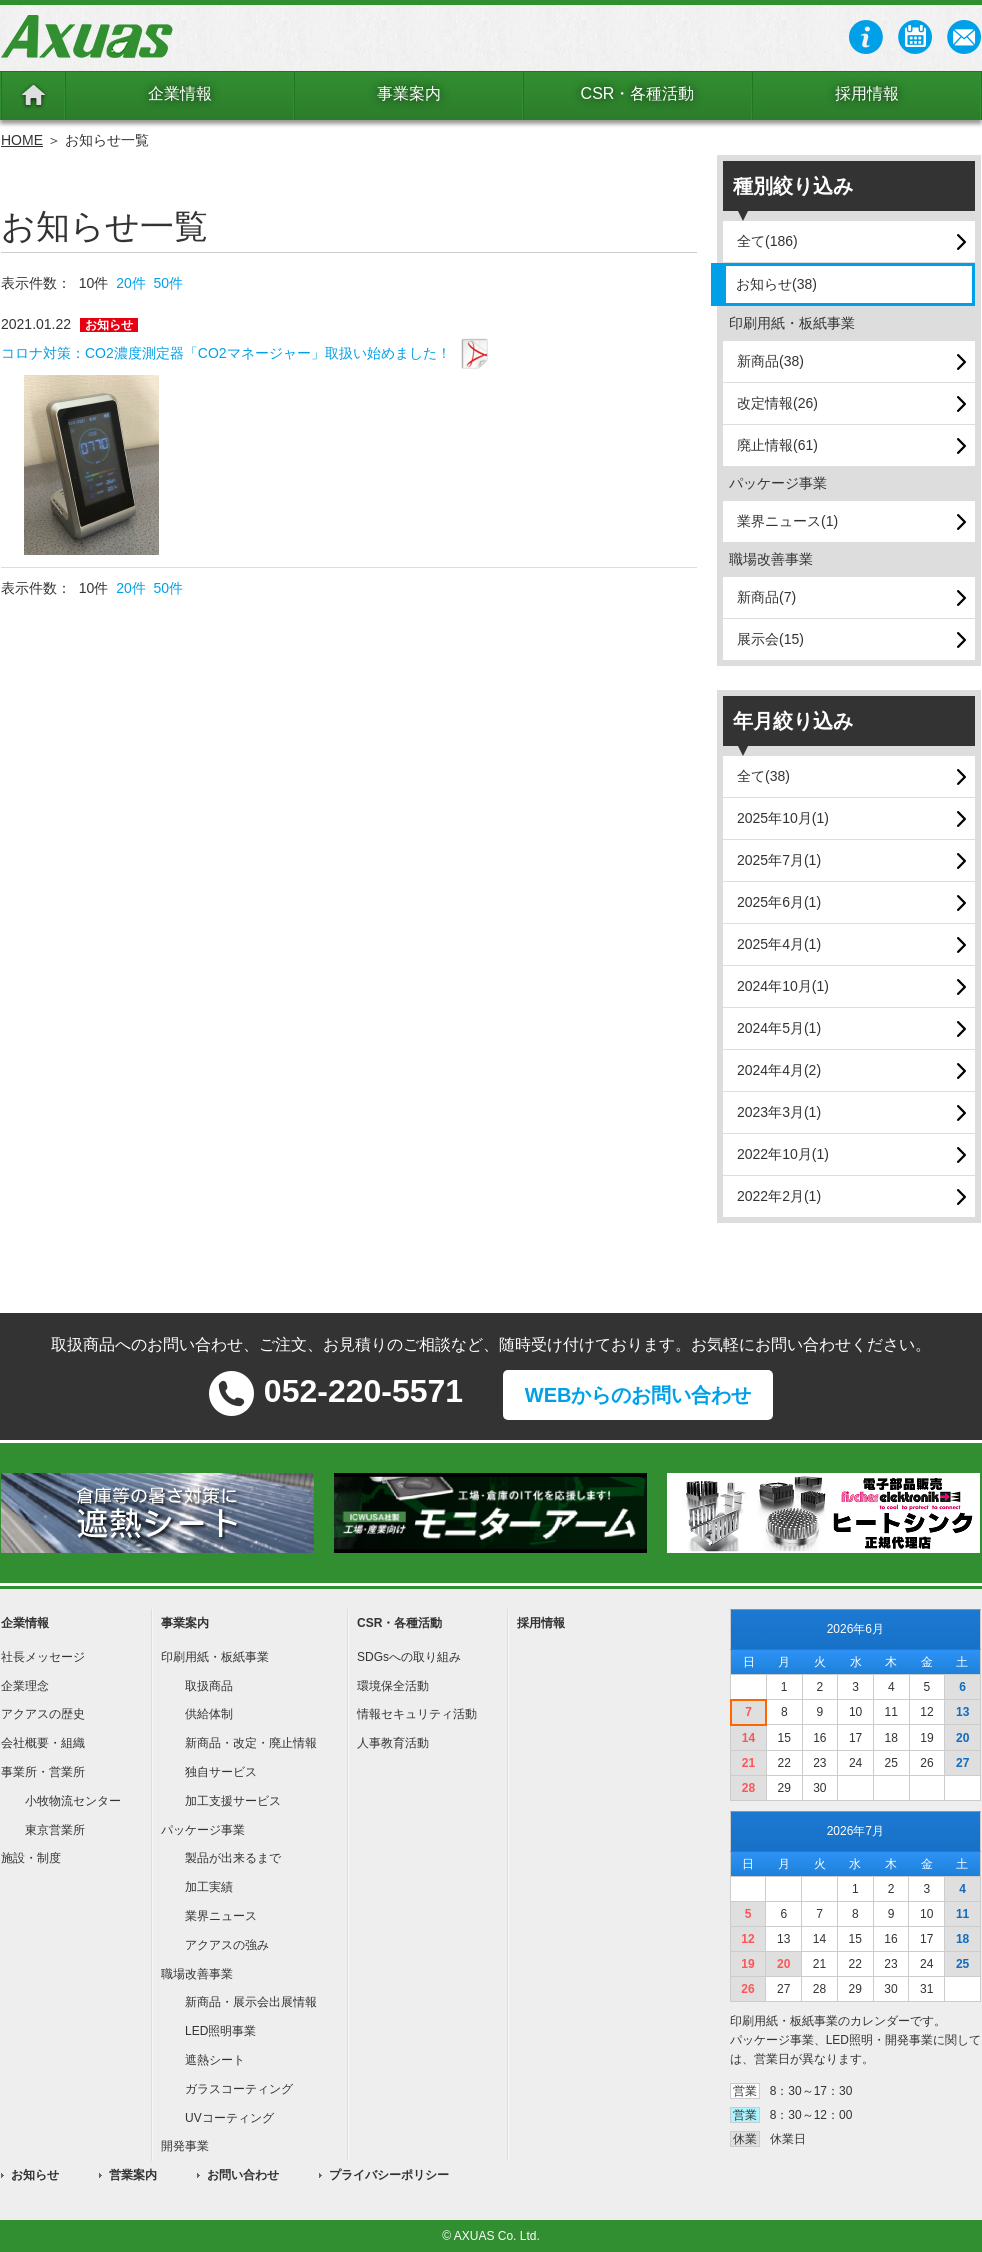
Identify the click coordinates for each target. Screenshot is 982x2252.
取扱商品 (209, 1686)
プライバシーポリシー (389, 2175)
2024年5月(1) (779, 1028)
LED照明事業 (220, 2031)
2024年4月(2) (779, 1070)
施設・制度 (31, 1858)
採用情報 (867, 93)
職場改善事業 (197, 1974)
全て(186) (767, 241)
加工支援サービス (233, 1801)
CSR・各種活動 (638, 93)
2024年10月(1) (783, 986)
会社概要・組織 (43, 1743)
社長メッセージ (43, 1657)
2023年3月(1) (779, 1112)
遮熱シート (215, 2060)
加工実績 (209, 1887)
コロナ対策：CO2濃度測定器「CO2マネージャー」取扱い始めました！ (226, 353)
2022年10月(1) (783, 1154)
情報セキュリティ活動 (417, 1714)
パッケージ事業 (203, 1830)
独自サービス (221, 1772)
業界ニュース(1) (787, 521)
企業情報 (180, 93)
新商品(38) (770, 361)
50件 (169, 283)
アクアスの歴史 (43, 1714)
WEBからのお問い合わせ (638, 1395)
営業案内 (133, 2175)
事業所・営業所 (43, 1772)
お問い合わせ (243, 2175)
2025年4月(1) (779, 944)
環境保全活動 (393, 1686)
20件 (131, 283)
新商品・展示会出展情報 (251, 2002)
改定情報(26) (777, 403)
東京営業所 (55, 1830)
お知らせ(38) (776, 284)
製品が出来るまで (233, 1858)
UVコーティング (229, 2118)
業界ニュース (221, 1916)
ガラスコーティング (239, 2089)
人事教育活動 (393, 1743)
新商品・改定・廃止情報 (251, 1743)
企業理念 (25, 1686)
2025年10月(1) (783, 818)
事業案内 (409, 93)
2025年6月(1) (779, 902)
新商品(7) (766, 597)
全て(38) (763, 776)
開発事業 (185, 2146)
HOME (22, 140)
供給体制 (209, 1714)
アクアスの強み (227, 1945)
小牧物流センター (73, 1801)
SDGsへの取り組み (409, 1657)
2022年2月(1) (779, 1196)
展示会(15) (770, 639)
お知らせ (35, 2175)
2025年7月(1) (779, 860)
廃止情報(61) (777, 445)
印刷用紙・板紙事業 (215, 1657)
